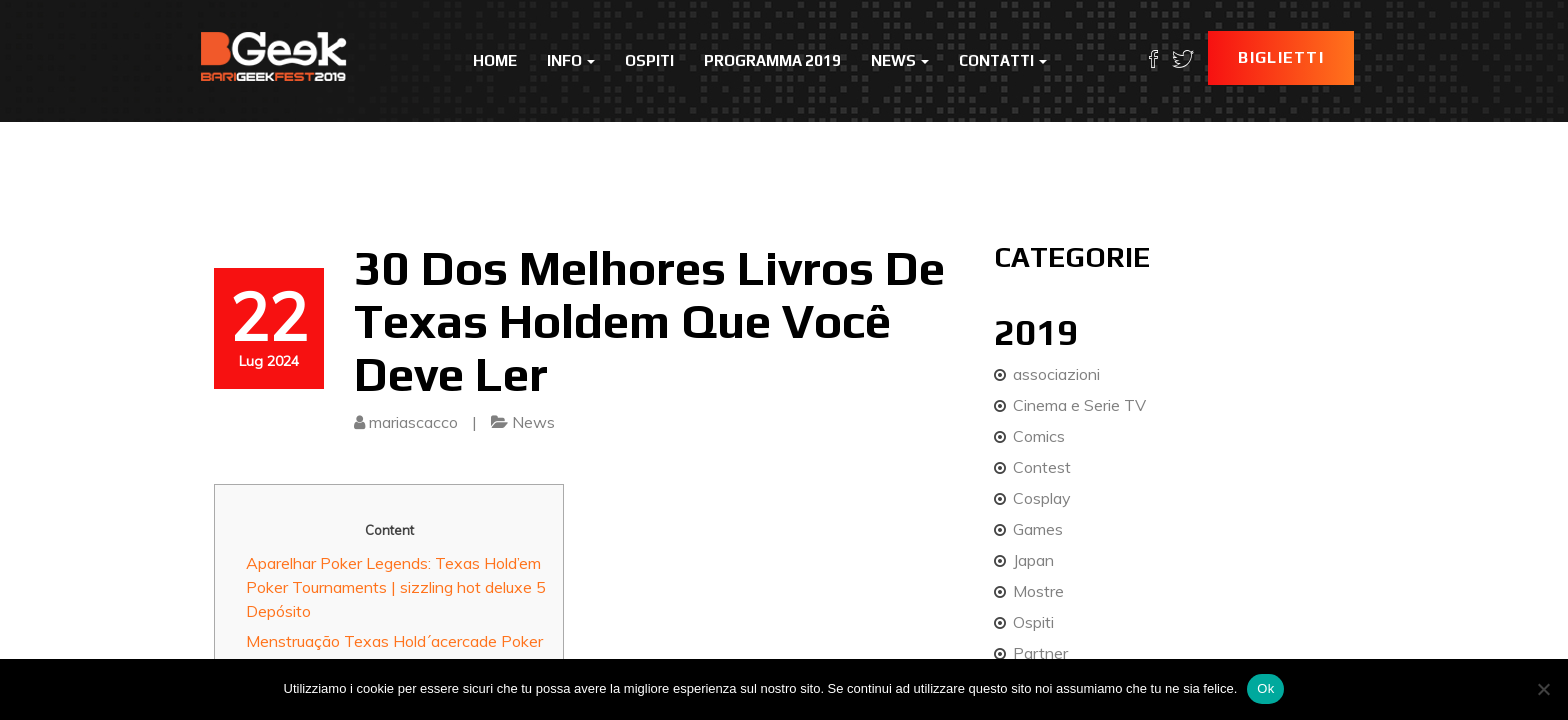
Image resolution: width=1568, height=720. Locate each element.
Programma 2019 (772, 60)
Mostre (1038, 591)
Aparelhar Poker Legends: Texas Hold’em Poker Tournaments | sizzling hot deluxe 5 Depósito (396, 587)
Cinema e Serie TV (1079, 405)
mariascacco (413, 422)
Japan (1033, 560)
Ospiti (649, 60)
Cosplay (1042, 498)
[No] (1543, 689)
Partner (1040, 653)
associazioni (1056, 374)
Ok (1265, 688)
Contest (1042, 467)
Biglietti (1281, 57)
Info (571, 60)
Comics (1039, 436)
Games (1038, 529)
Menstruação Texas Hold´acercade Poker (394, 641)
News (900, 60)
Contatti (1003, 60)
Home (495, 60)
